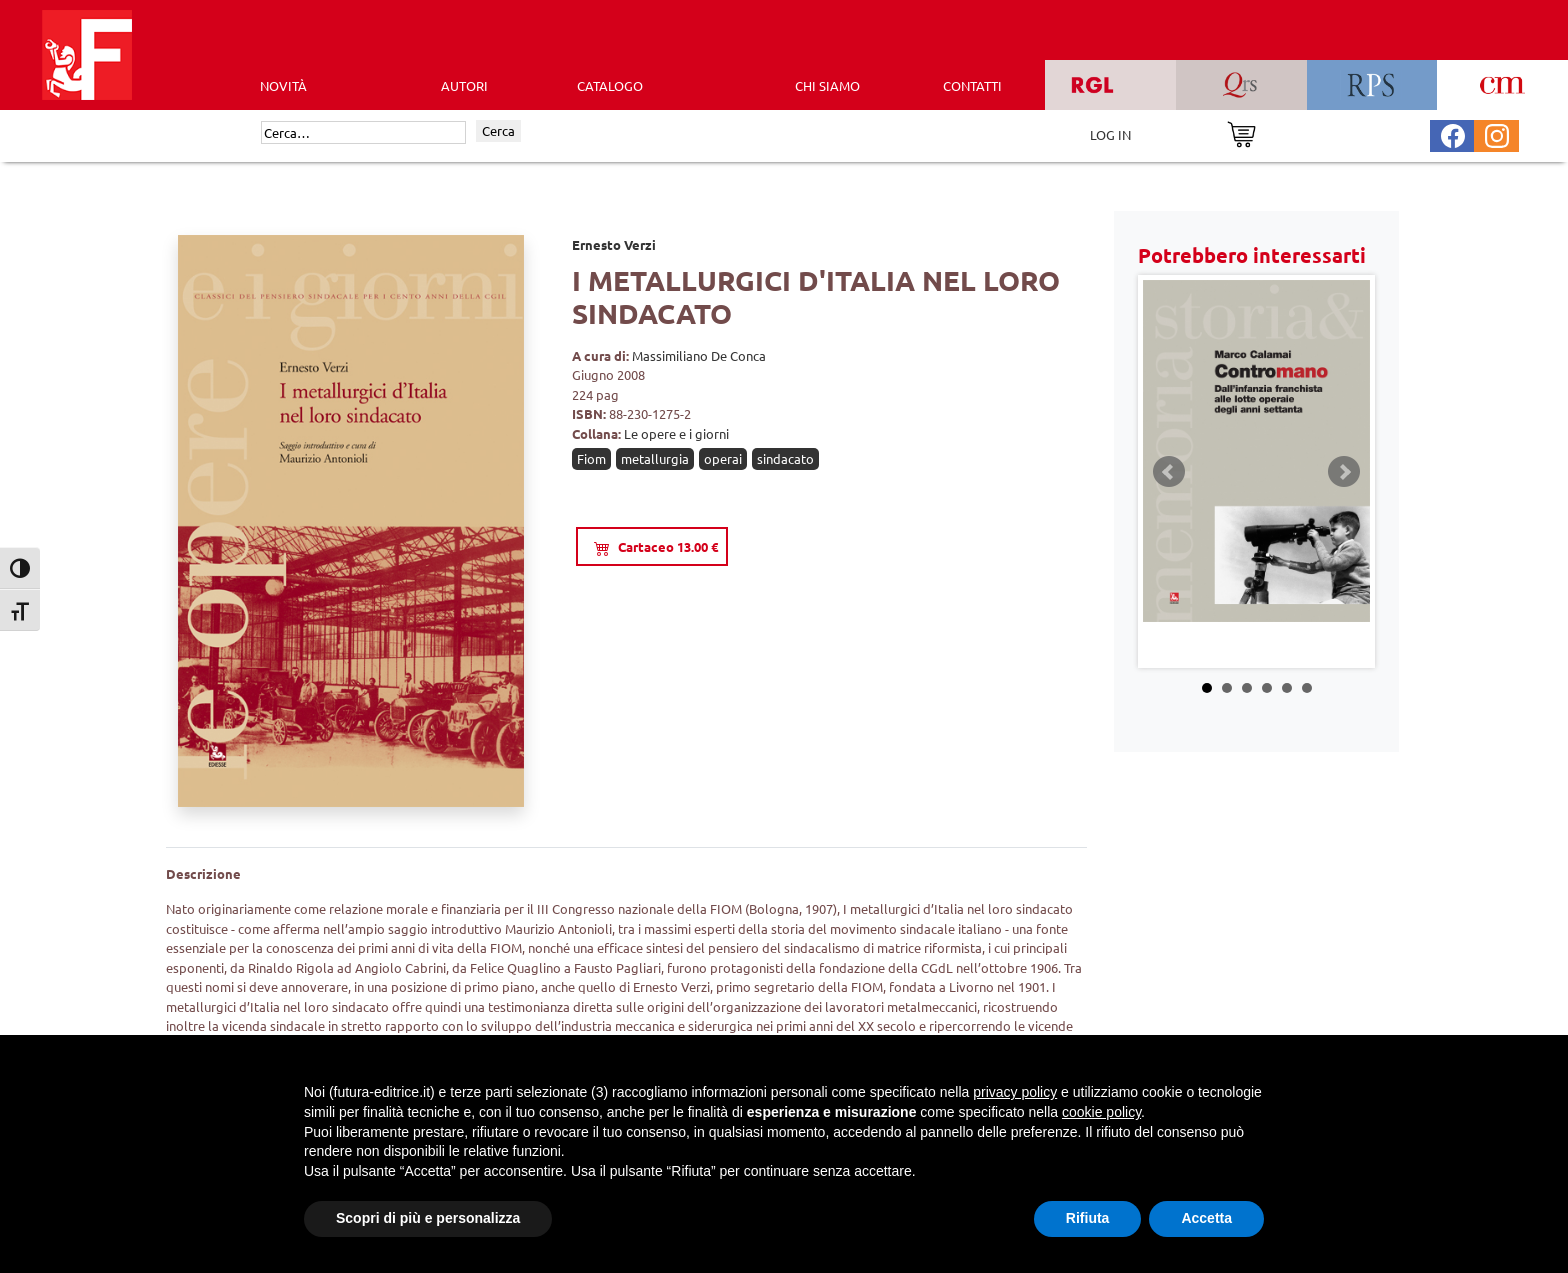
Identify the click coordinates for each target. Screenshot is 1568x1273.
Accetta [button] (1206, 1218)
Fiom (591, 458)
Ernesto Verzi (614, 244)
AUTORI (464, 85)
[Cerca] (363, 133)
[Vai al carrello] (1241, 132)
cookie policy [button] (1101, 1112)
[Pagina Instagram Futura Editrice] (1497, 133)
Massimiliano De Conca (699, 355)
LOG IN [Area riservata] (1110, 134)
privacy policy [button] (1015, 1092)
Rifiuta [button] (1088, 1218)
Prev (1169, 472)
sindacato (785, 458)
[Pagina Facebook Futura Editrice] (1453, 133)
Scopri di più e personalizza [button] (428, 1218)
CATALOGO (610, 85)
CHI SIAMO (827, 85)
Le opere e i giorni (676, 433)
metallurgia (655, 458)
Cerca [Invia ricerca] (498, 130)
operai (723, 458)
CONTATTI (972, 85)
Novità (283, 85)
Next (1344, 472)
